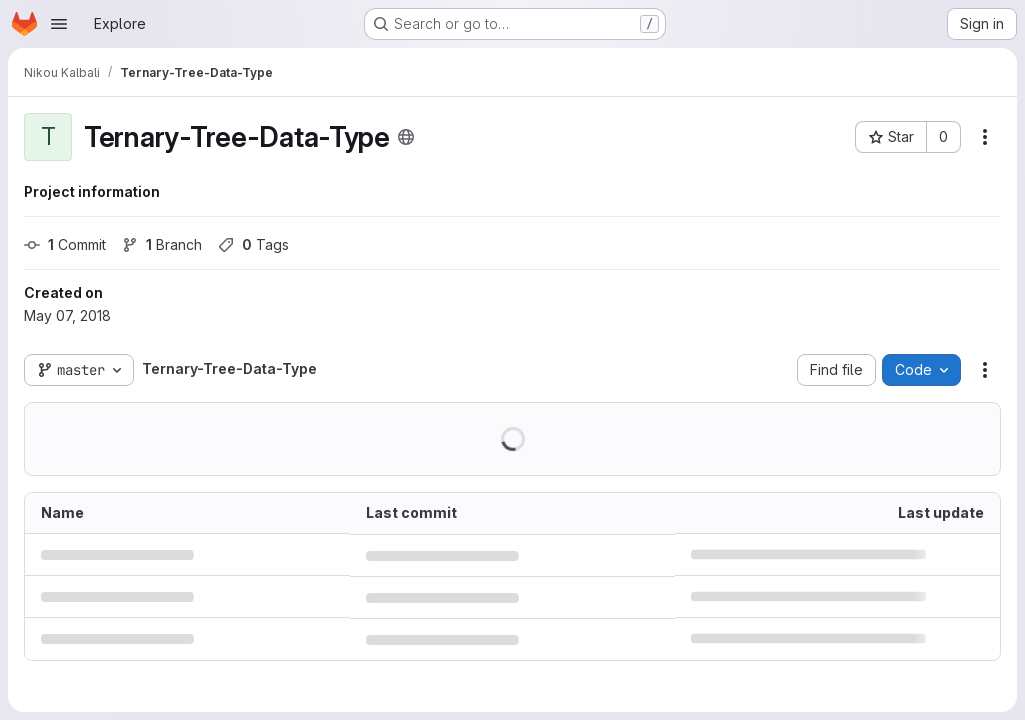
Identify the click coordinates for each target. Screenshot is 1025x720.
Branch (162, 244)
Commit (65, 244)
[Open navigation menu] (59, 24)
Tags (253, 244)
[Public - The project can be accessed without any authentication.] (406, 137)
